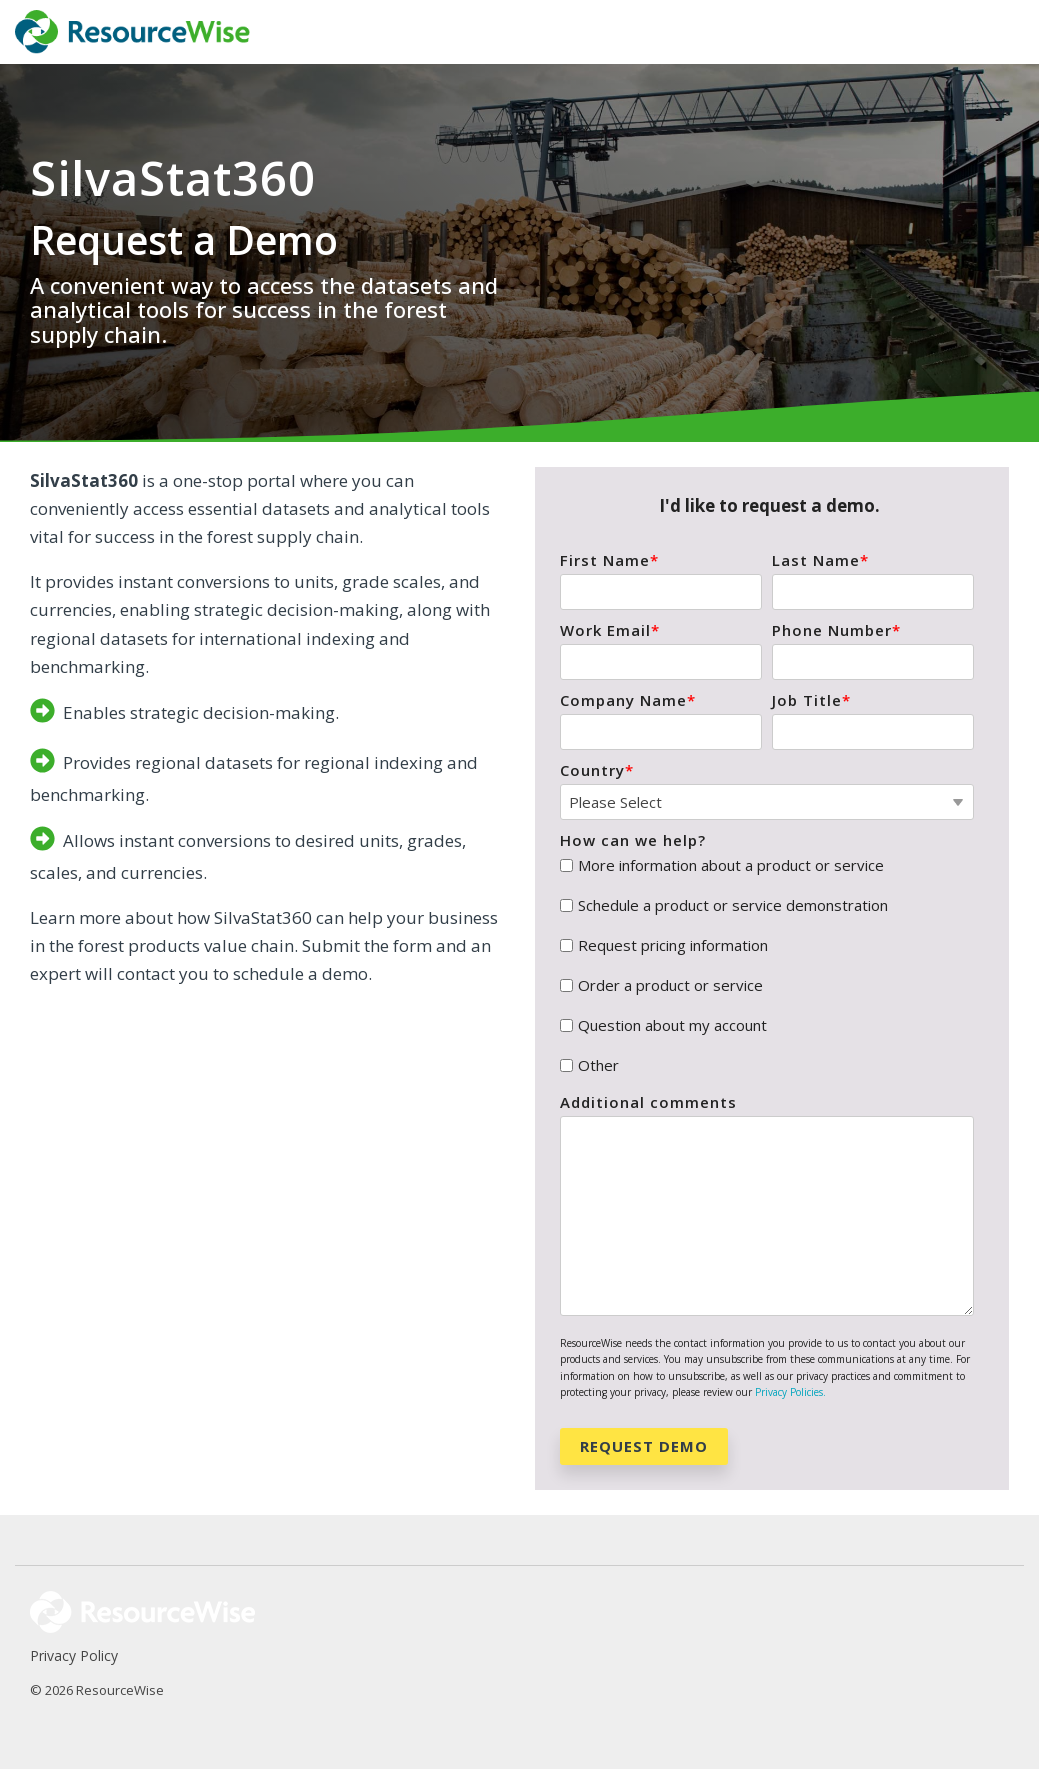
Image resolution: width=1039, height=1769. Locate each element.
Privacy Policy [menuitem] (74, 1655)
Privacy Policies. (790, 1392)
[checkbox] (767, 965)
